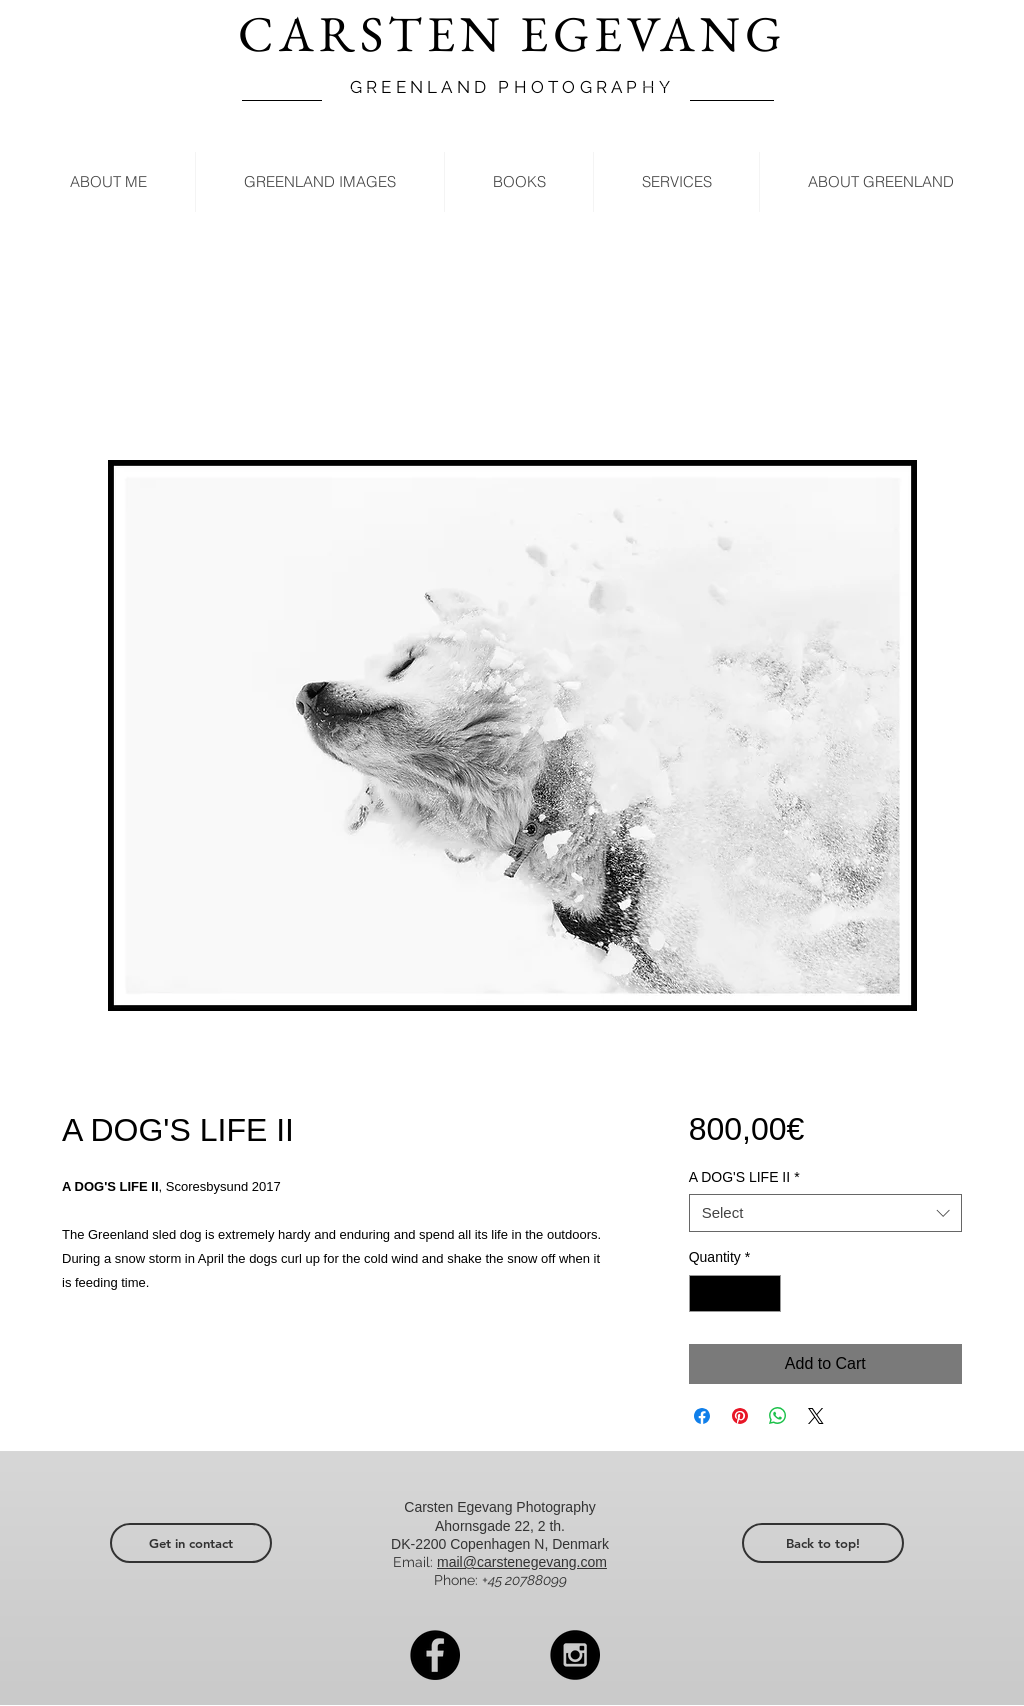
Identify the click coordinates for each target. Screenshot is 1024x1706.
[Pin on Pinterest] (740, 1416)
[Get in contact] (191, 1543)
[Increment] (765, 1293)
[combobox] (825, 1213)
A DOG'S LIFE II (744, 1177)
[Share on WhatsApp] (778, 1416)
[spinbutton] (735, 1293)
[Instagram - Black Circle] (575, 1655)
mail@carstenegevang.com (522, 1562)
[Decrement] (704, 1293)
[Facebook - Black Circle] (435, 1655)
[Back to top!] (823, 1543)
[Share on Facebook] (702, 1416)
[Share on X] (816, 1416)
